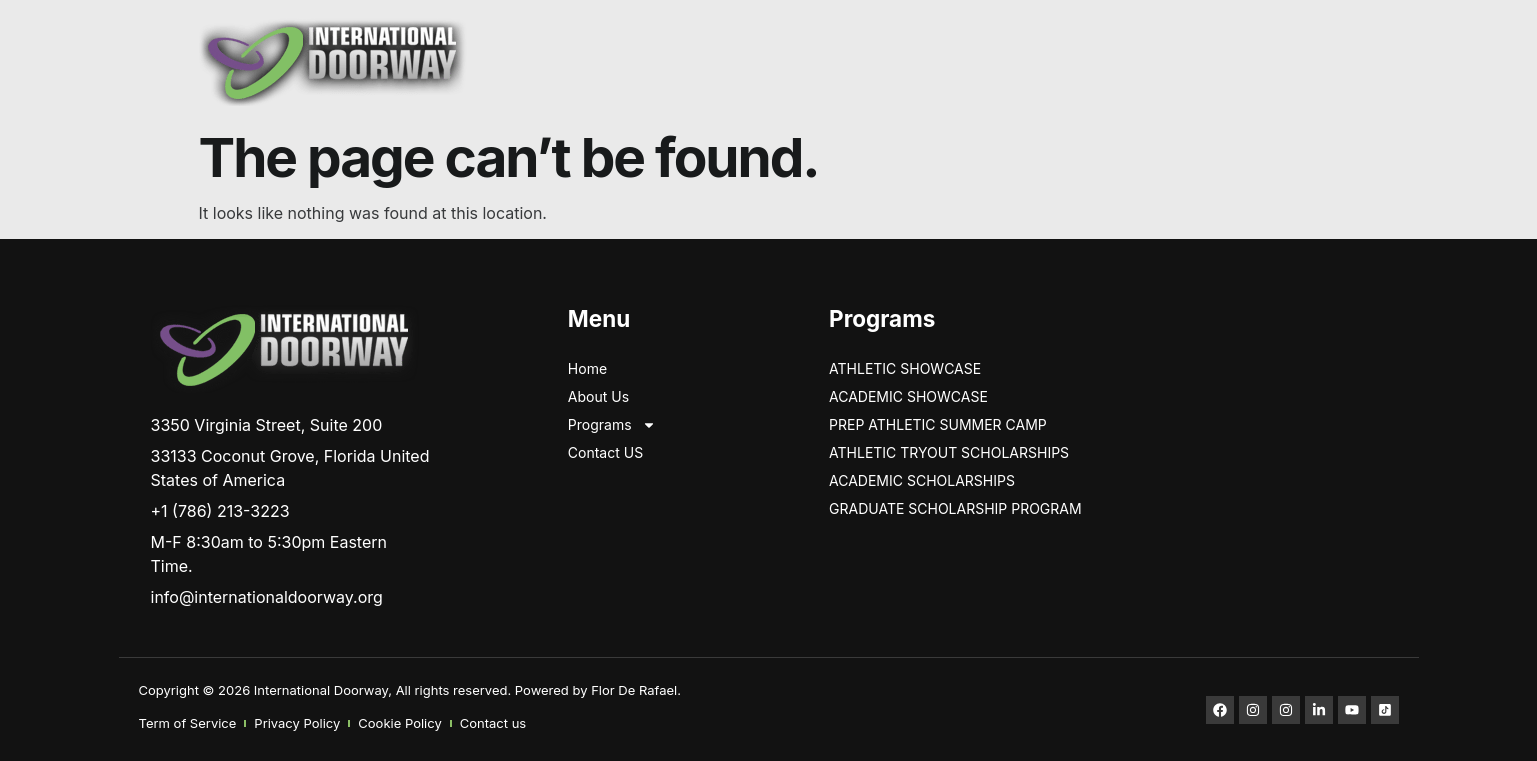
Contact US (605, 452)
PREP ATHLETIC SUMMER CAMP (938, 424)
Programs (612, 425)
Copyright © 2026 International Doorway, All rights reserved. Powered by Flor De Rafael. (410, 690)
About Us (598, 396)
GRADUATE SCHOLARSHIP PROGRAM (955, 508)
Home (587, 368)
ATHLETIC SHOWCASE (905, 368)
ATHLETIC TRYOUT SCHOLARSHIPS (949, 452)
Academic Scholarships (922, 480)
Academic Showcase (908, 396)
